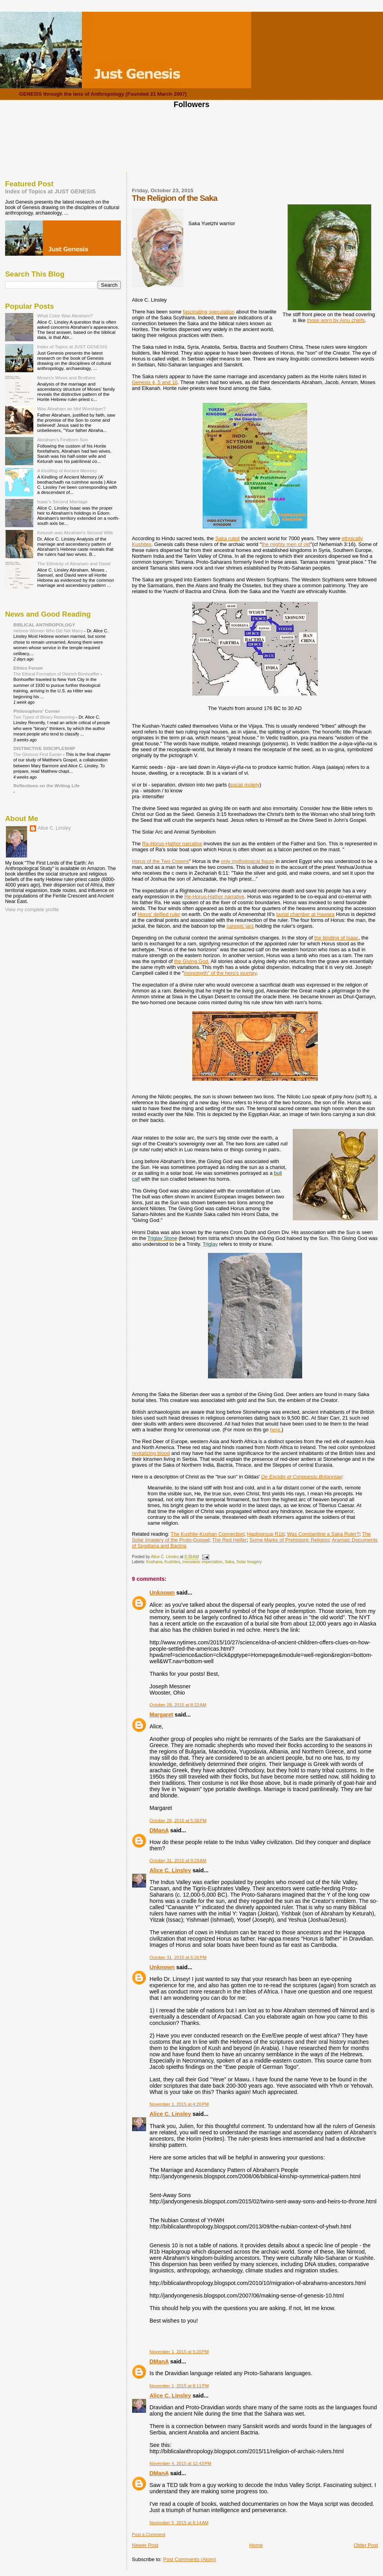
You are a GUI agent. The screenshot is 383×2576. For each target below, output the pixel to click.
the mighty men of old (286, 544)
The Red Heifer (229, 1540)
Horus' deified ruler (158, 914)
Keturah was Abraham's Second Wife (75, 532)
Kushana (154, 1562)
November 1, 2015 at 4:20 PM (179, 2104)
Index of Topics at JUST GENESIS (50, 191)
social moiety (244, 785)
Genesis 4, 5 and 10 (154, 382)
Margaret (161, 1714)
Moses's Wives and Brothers (66, 377)
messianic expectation (202, 1562)
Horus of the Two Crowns (160, 861)
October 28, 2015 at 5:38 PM (178, 1820)
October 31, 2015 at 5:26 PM (178, 1957)
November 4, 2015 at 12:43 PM (180, 2463)
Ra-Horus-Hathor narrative (172, 844)
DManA (159, 1830)
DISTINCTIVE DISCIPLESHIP (44, 748)
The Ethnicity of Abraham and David (74, 563)
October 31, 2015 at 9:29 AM (178, 1860)
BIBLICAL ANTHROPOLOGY (44, 624)
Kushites (172, 1562)
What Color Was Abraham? (65, 315)
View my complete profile (32, 909)
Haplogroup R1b (265, 1534)
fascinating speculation (209, 312)
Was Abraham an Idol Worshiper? (71, 408)
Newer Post (145, 2545)
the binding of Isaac (336, 938)
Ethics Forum (28, 667)
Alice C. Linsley (170, 1870)
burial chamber (293, 914)
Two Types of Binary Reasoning (44, 717)
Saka (229, 1562)
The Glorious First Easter (38, 754)
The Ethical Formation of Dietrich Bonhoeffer (56, 674)
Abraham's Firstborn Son (62, 439)
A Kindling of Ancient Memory (67, 470)
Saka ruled (227, 538)
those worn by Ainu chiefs (336, 320)
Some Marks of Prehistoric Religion (289, 1540)
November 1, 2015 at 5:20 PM (179, 2351)
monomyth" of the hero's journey (220, 973)
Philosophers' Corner (36, 711)
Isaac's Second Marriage (62, 501)
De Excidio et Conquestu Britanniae (301, 1477)
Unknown (162, 1592)
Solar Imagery (249, 1562)
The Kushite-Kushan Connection (207, 1534)
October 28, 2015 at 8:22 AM (178, 1704)
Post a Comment (148, 2534)
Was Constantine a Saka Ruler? (323, 1534)
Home (256, 2545)
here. (276, 1430)
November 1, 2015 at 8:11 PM (179, 2385)
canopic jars (240, 926)
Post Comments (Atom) (189, 2559)
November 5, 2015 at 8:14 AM (179, 2522)
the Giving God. (192, 961)
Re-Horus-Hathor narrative (214, 896)
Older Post (366, 2545)
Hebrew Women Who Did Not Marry (48, 630)
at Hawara (322, 914)
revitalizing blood (151, 1453)
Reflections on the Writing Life (46, 785)
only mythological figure (247, 861)
